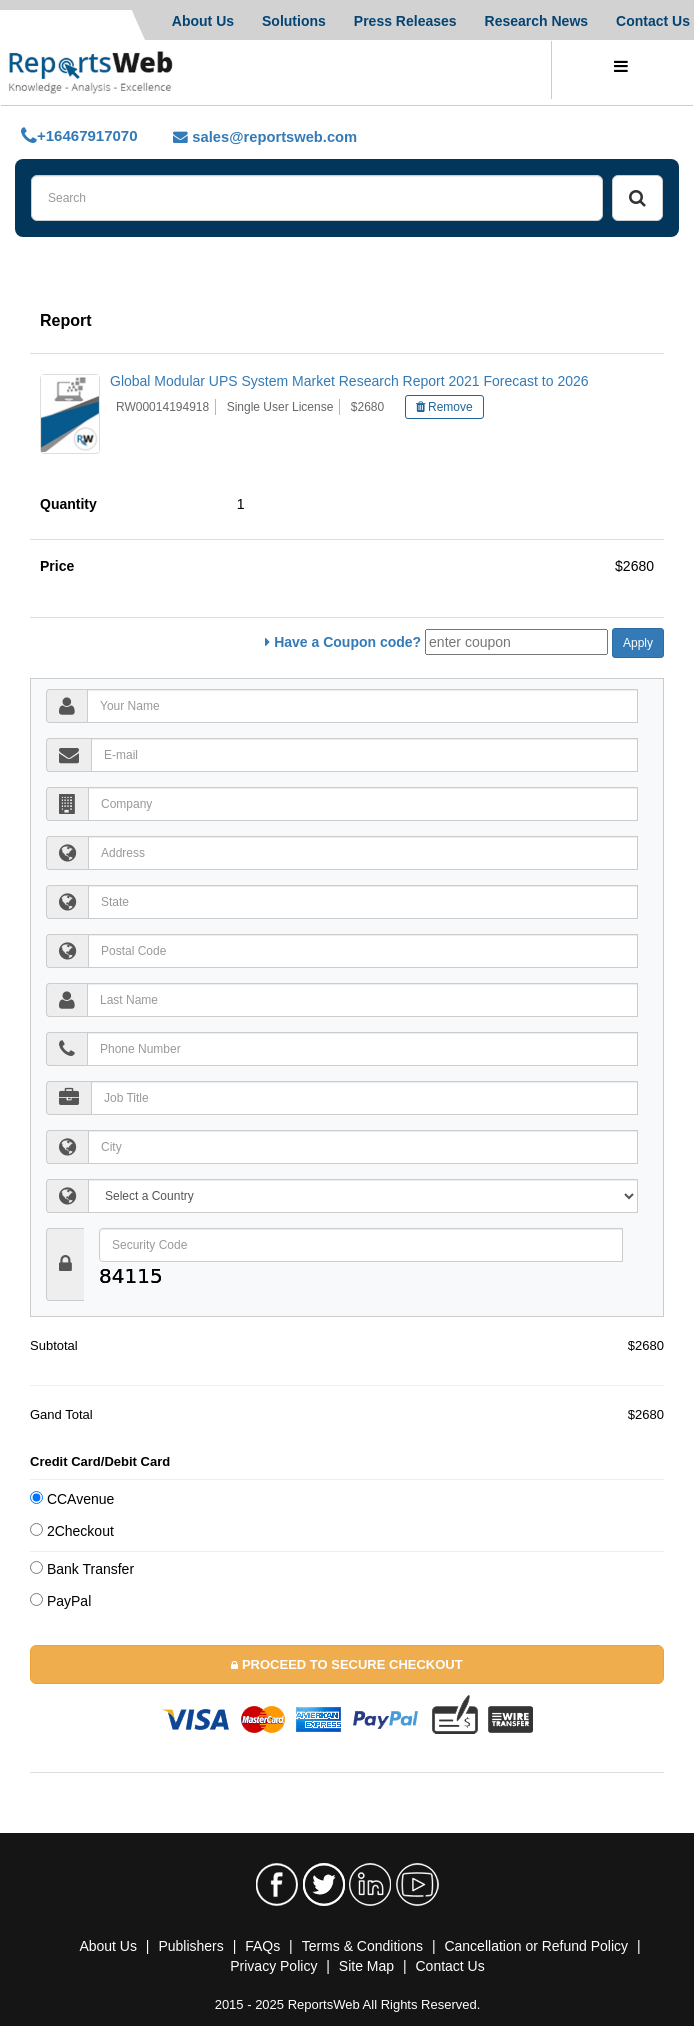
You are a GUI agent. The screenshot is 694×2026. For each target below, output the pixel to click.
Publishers (190, 1946)
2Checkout (72, 1531)
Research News (537, 21)
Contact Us (653, 21)
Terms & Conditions (362, 1946)
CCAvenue (72, 1499)
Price (61, 566)
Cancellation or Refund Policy (536, 1946)
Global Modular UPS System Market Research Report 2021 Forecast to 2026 (349, 381)
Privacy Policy (273, 1966)
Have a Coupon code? (343, 642)
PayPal (60, 1601)
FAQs (262, 1946)
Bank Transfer (82, 1569)
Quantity (72, 504)
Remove (444, 407)
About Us (203, 21)
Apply (638, 643)
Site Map (366, 1966)
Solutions (294, 21)
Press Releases (405, 21)
